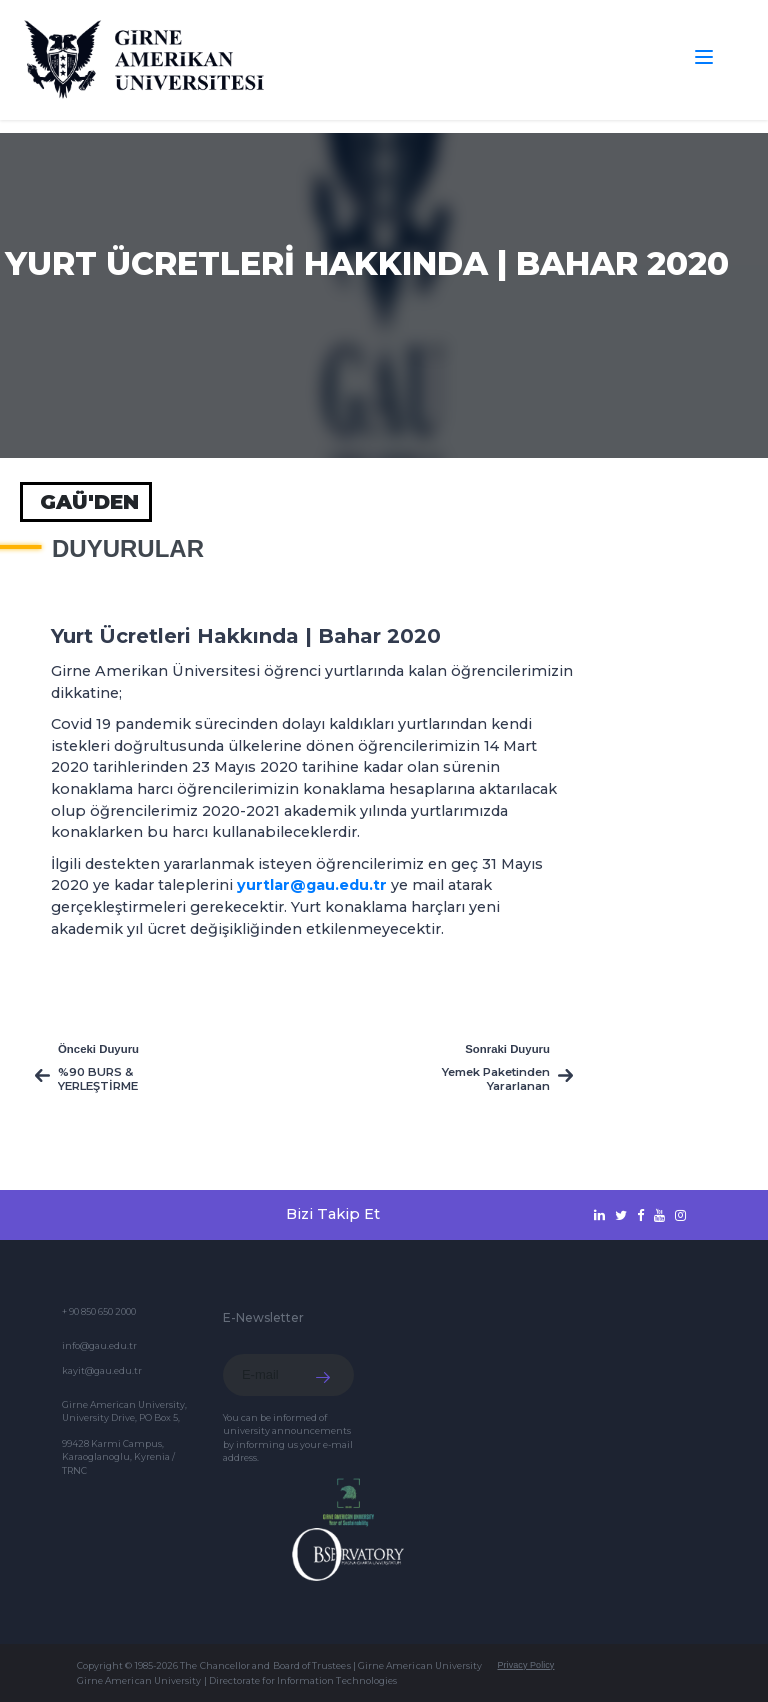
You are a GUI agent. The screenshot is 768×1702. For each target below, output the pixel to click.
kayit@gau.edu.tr (102, 1370)
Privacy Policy (525, 1665)
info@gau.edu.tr (99, 1345)
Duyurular (128, 549)
